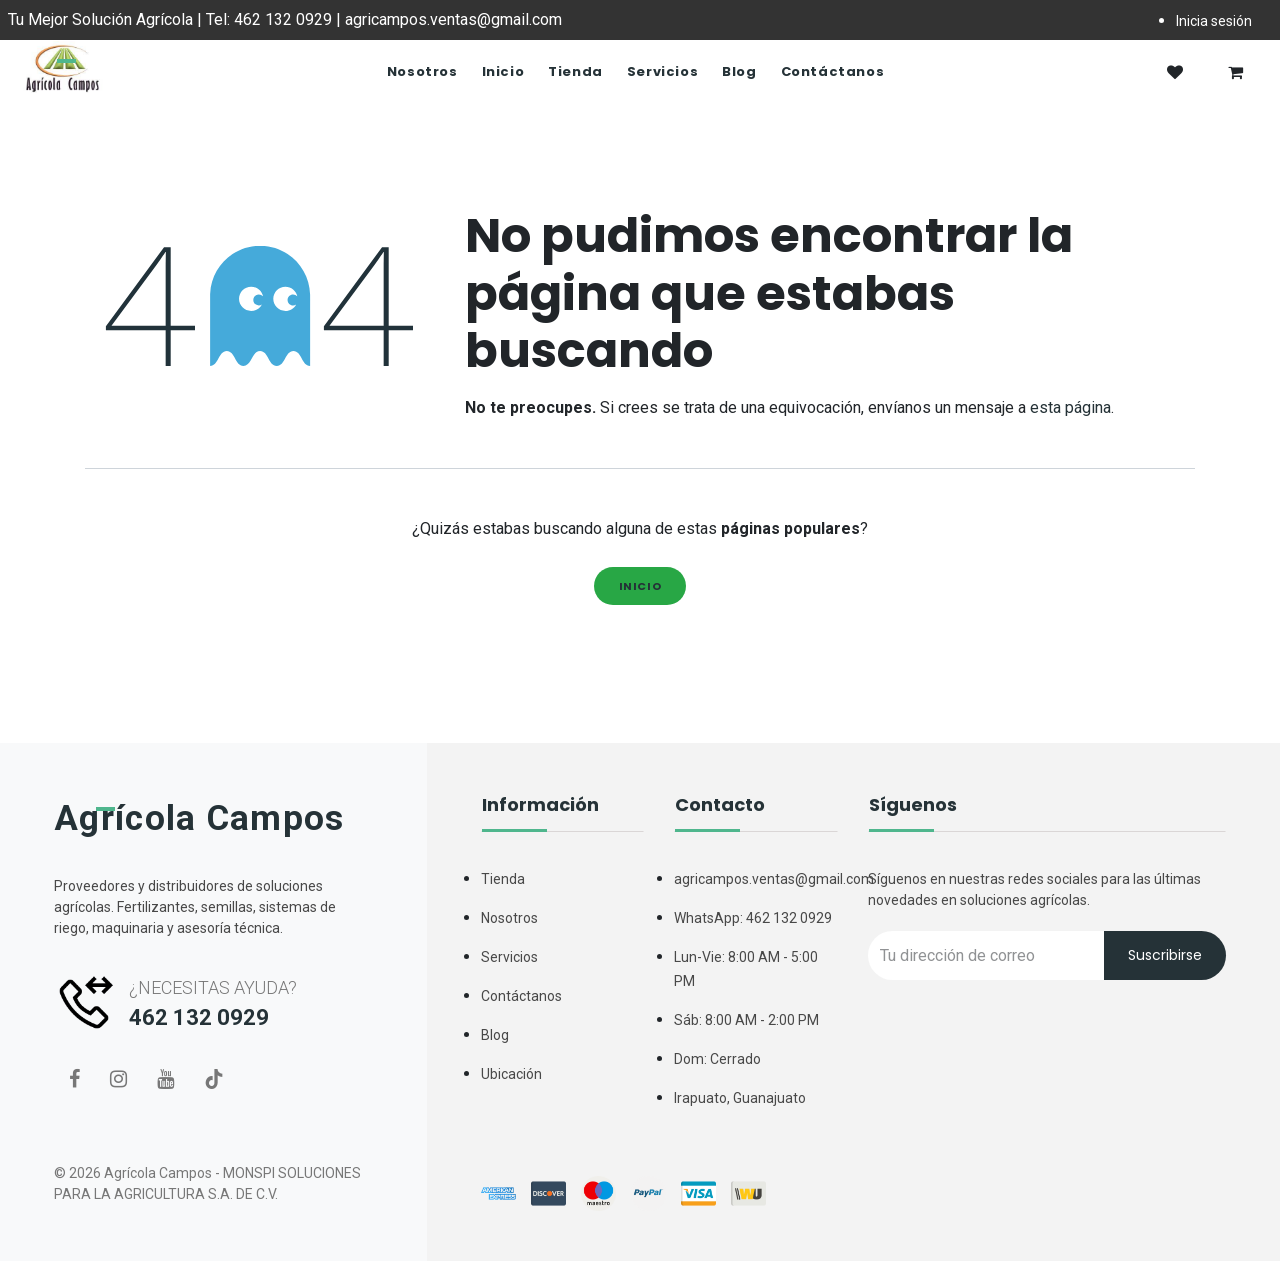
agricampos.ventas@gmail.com (774, 879)
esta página (1070, 407)
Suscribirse (1165, 955)
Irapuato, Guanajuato (740, 1098)
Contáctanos (521, 996)
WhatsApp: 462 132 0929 (753, 918)
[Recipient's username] (986, 955)
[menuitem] (422, 72)
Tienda (503, 879)
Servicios (509, 957)
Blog (495, 1035)
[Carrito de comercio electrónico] (1235, 72)
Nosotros (509, 918)
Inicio (640, 586)
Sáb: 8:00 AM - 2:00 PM (746, 1020)
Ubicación (511, 1074)
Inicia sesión (1214, 21)
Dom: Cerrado (717, 1059)
